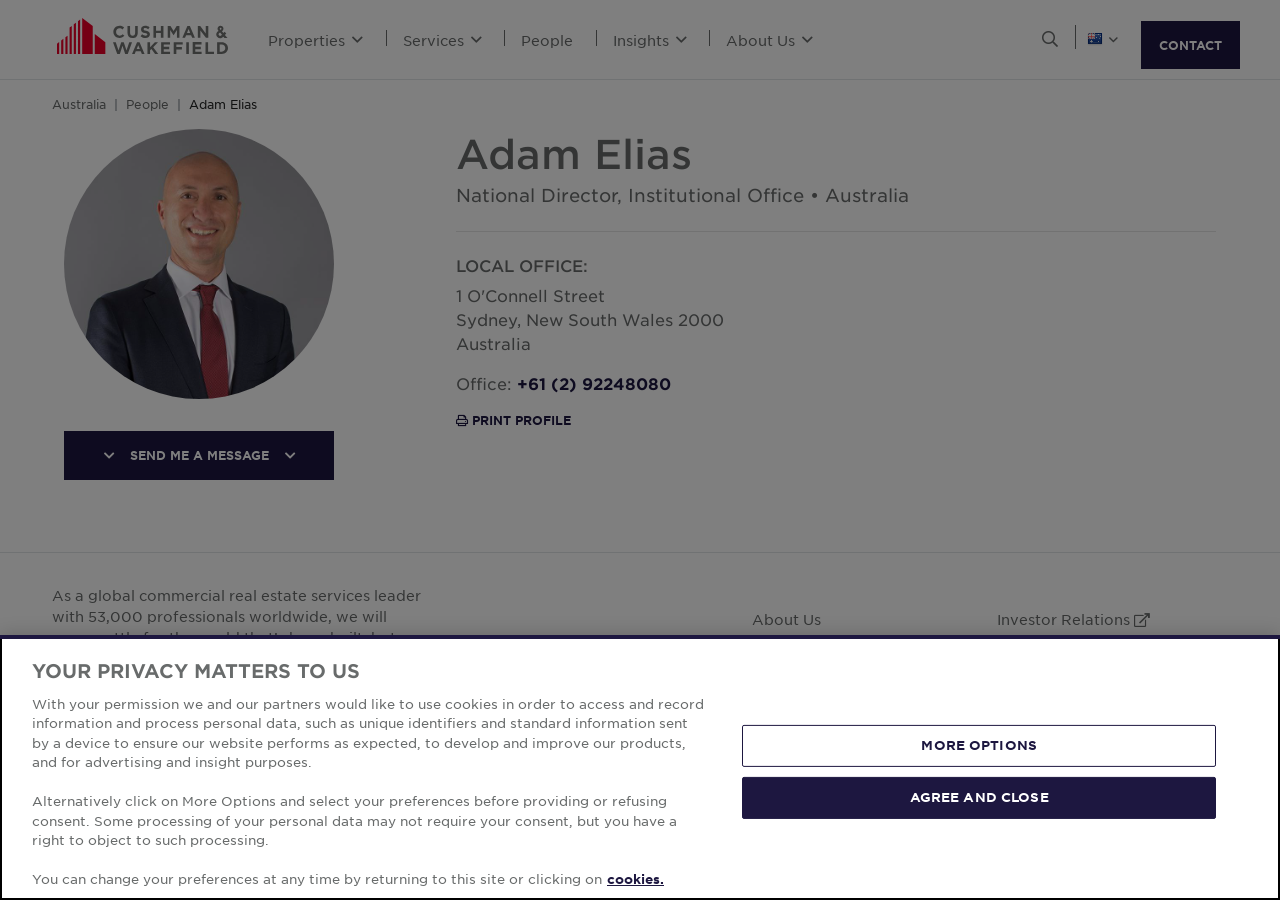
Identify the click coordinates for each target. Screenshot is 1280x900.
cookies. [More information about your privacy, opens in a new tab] (635, 879)
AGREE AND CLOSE (979, 797)
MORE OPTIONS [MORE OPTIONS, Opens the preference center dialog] (979, 745)
